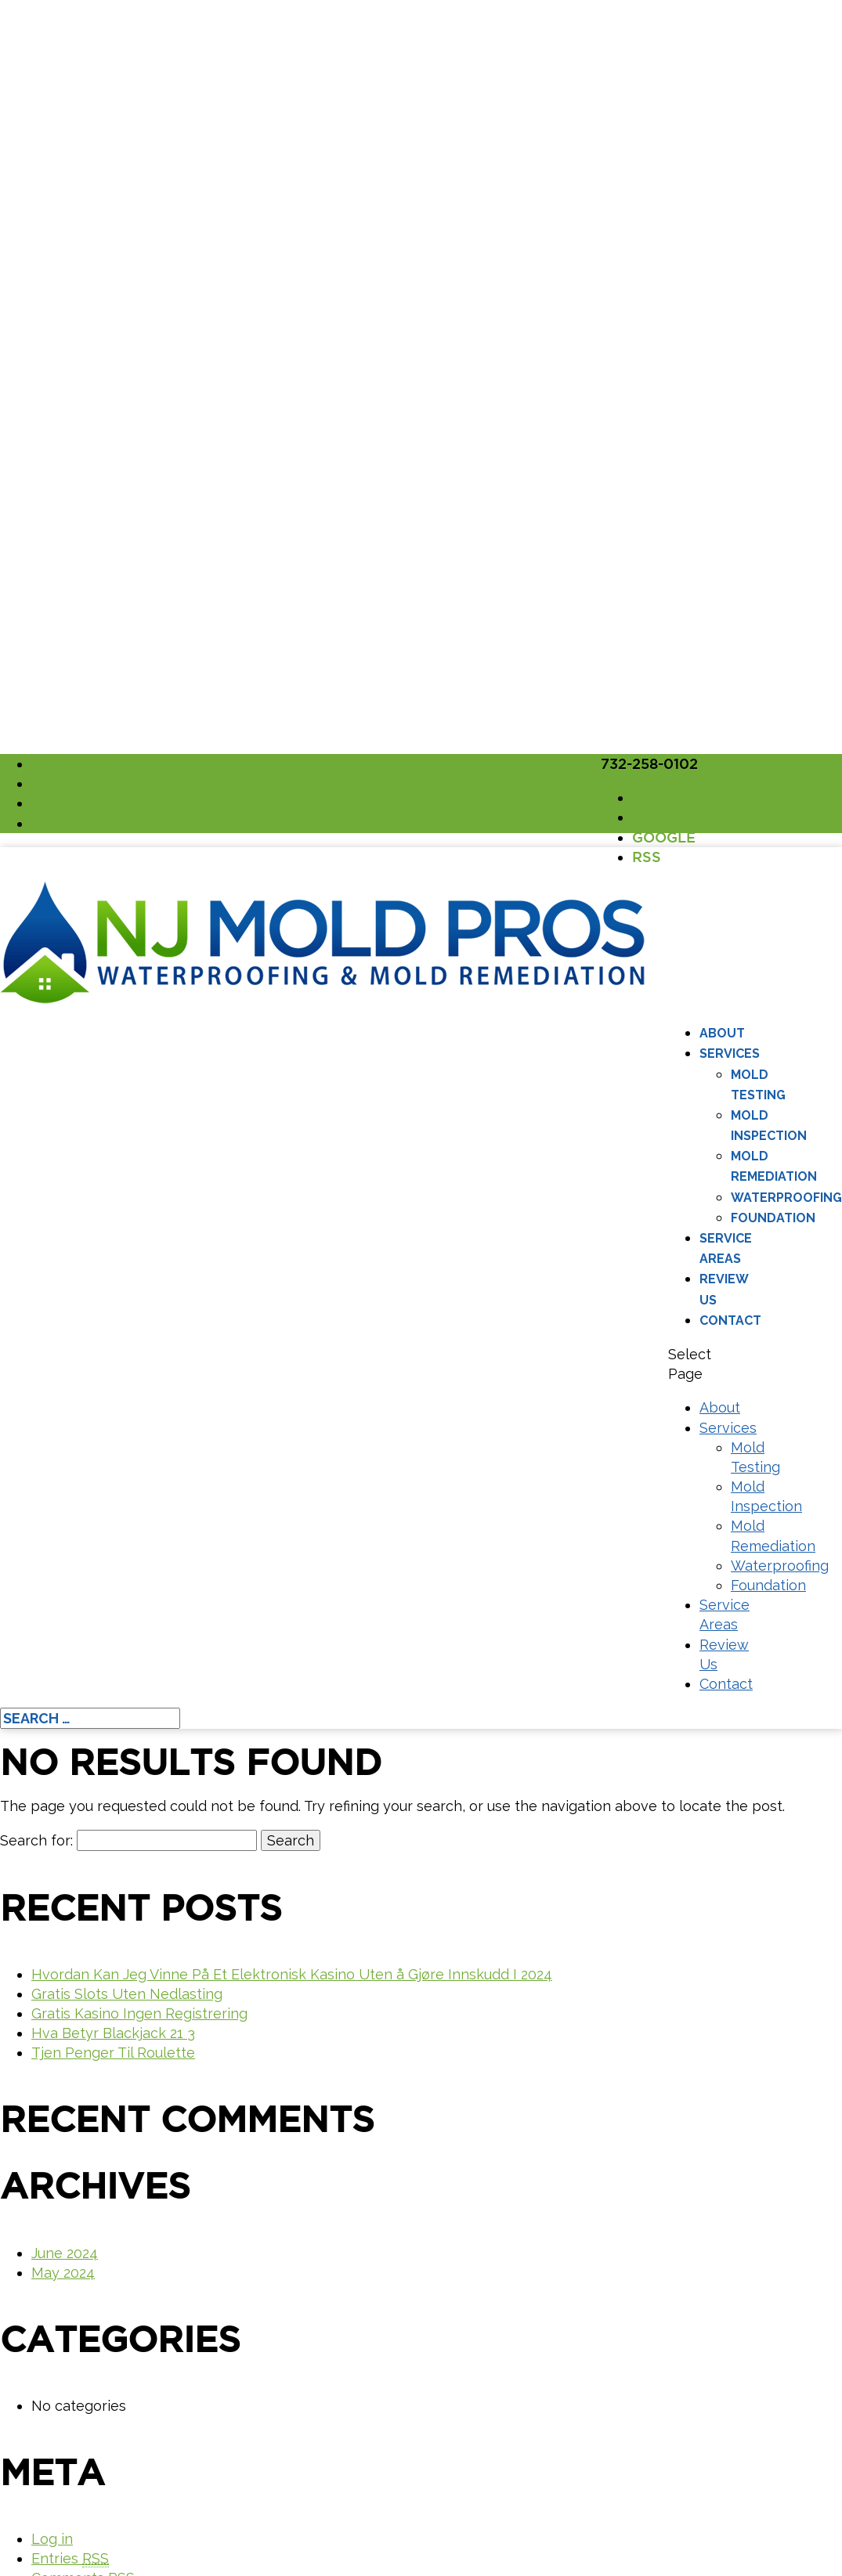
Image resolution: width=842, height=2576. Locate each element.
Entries (70, 2558)
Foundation (773, 1217)
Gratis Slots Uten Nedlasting (126, 1994)
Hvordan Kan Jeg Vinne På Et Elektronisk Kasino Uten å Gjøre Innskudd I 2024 (291, 1974)
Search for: (36, 1840)
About (722, 1033)
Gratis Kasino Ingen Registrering (139, 2013)
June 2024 (64, 2253)
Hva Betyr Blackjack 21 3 (113, 2033)
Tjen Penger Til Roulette (113, 2052)
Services (729, 1053)
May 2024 (63, 2272)
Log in (52, 2539)
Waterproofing (786, 1197)
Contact (730, 1320)
